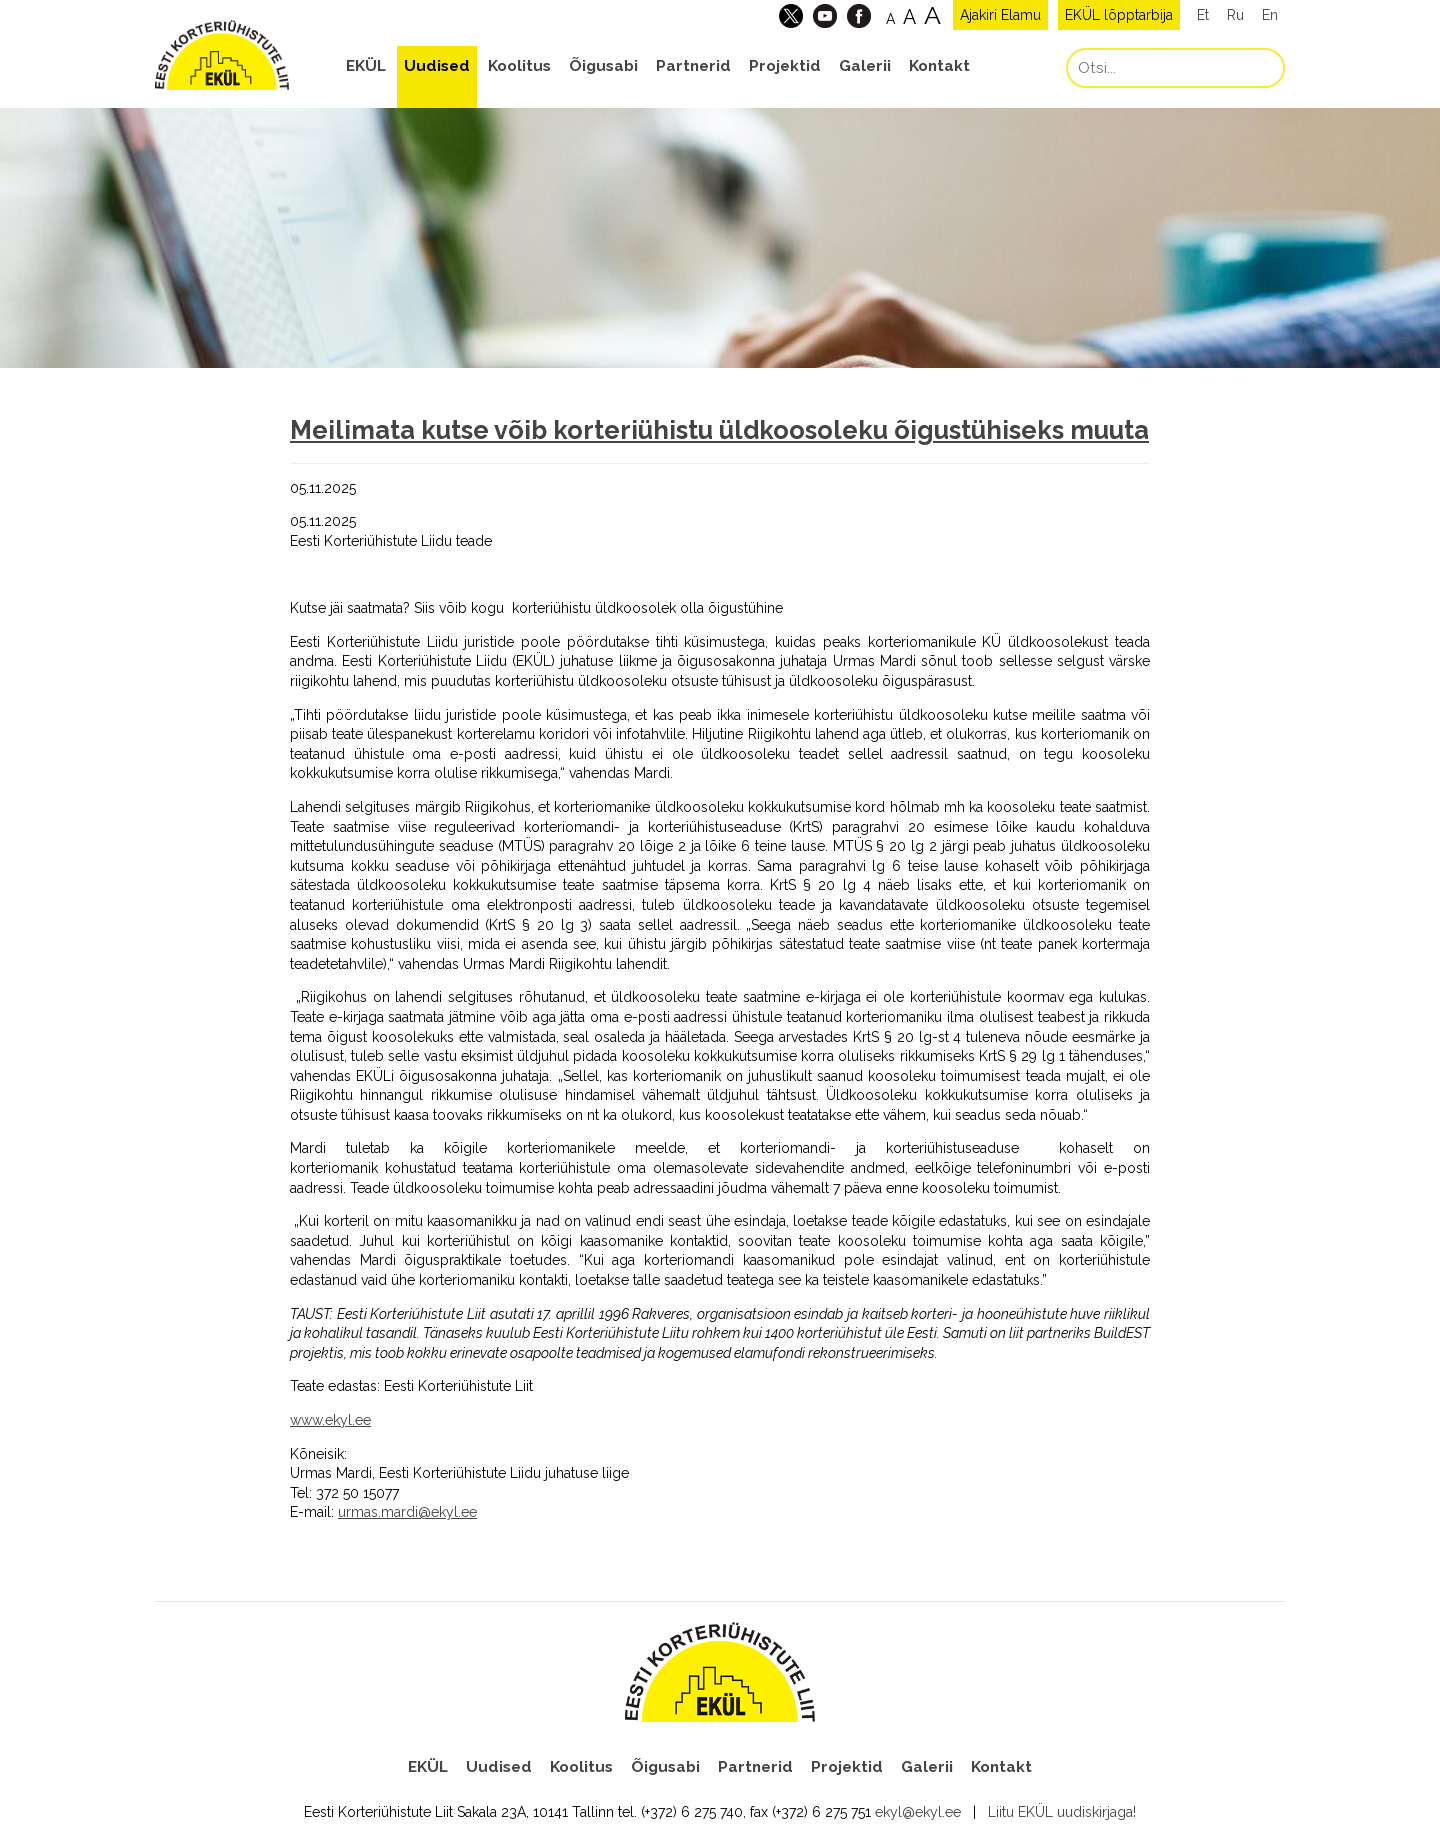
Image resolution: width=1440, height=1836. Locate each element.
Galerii (865, 66)
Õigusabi (603, 66)
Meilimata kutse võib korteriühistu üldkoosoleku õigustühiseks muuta (719, 430)
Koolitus (519, 66)
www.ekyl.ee (330, 1420)
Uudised (437, 66)
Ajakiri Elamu (1000, 15)
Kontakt (939, 66)
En (1270, 15)
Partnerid (693, 66)
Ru (1235, 15)
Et (1203, 15)
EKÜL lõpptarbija (1119, 15)
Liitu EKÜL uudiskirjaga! (1062, 1812)
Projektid (785, 66)
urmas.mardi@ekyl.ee (407, 1512)
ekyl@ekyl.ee (918, 1812)
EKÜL (366, 66)
